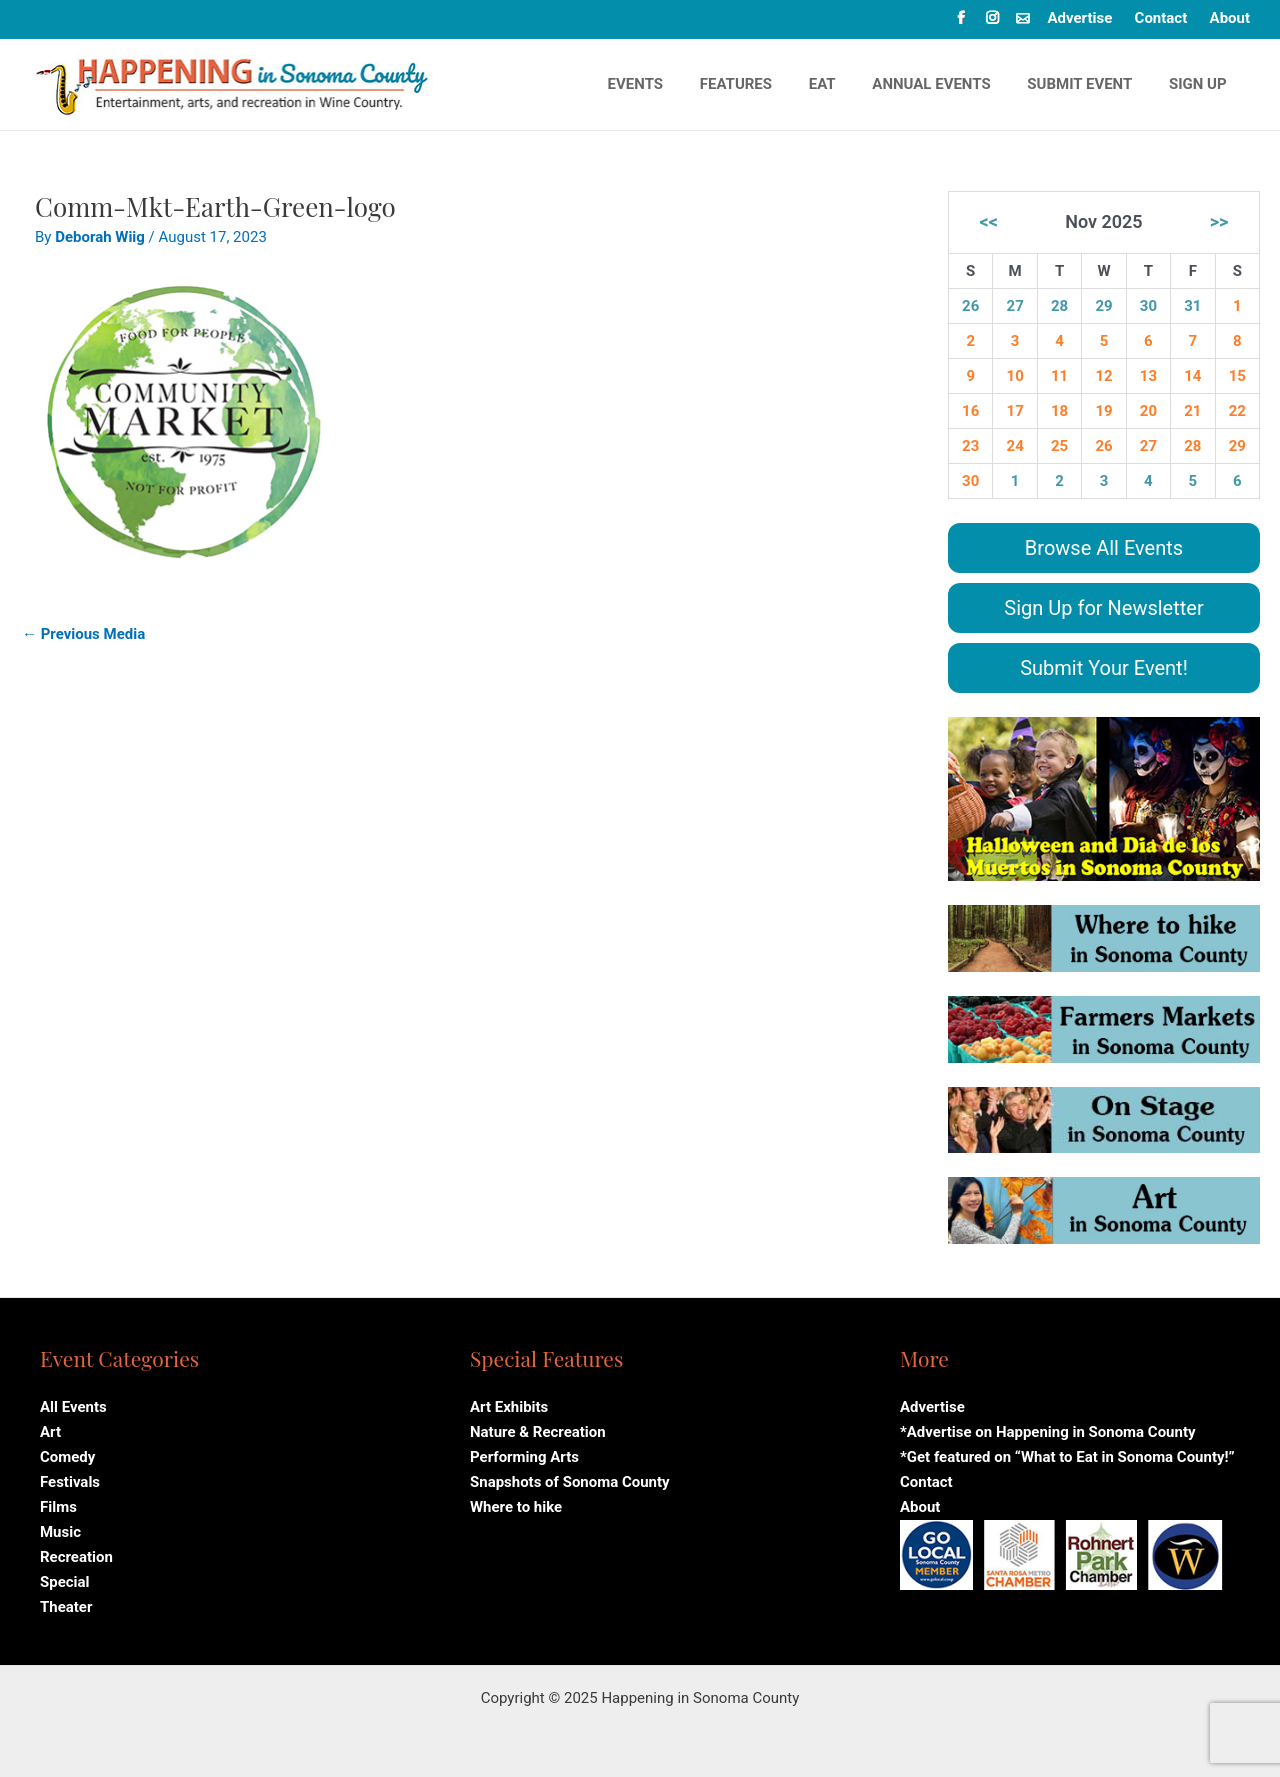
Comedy (67, 1455)
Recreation (76, 1551)
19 (1103, 411)
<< (989, 221)
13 (1148, 376)
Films (58, 1503)
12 (1103, 376)
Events (671, 84)
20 (1148, 411)
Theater (66, 1599)
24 (1015, 446)
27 (1015, 306)
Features (766, 84)
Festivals (70, 1479)
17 (1015, 411)
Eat (845, 84)
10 (1015, 376)
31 (1192, 306)
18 (1059, 411)
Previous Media (83, 634)
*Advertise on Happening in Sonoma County (1048, 1431)
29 (1103, 306)
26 (970, 306)
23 (970, 446)
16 (970, 411)
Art (50, 1431)
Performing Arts (524, 1455)
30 (1148, 306)
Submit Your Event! (1104, 668)
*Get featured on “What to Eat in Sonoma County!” (1067, 1455)
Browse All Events (1104, 548)
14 (1192, 376)
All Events (73, 1407)
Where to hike (516, 1503)
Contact (1161, 18)
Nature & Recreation (538, 1431)
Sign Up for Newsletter (1103, 608)
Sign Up (1201, 84)
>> (1219, 221)
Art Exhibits (509, 1407)
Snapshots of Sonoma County (570, 1479)
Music (60, 1527)
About (1230, 18)
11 (1059, 376)
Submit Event (1089, 84)
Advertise (1079, 18)
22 (1237, 411)
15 (1237, 376)
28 (1059, 306)
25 (1059, 446)
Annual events (948, 84)
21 (1192, 411)
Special (65, 1575)
